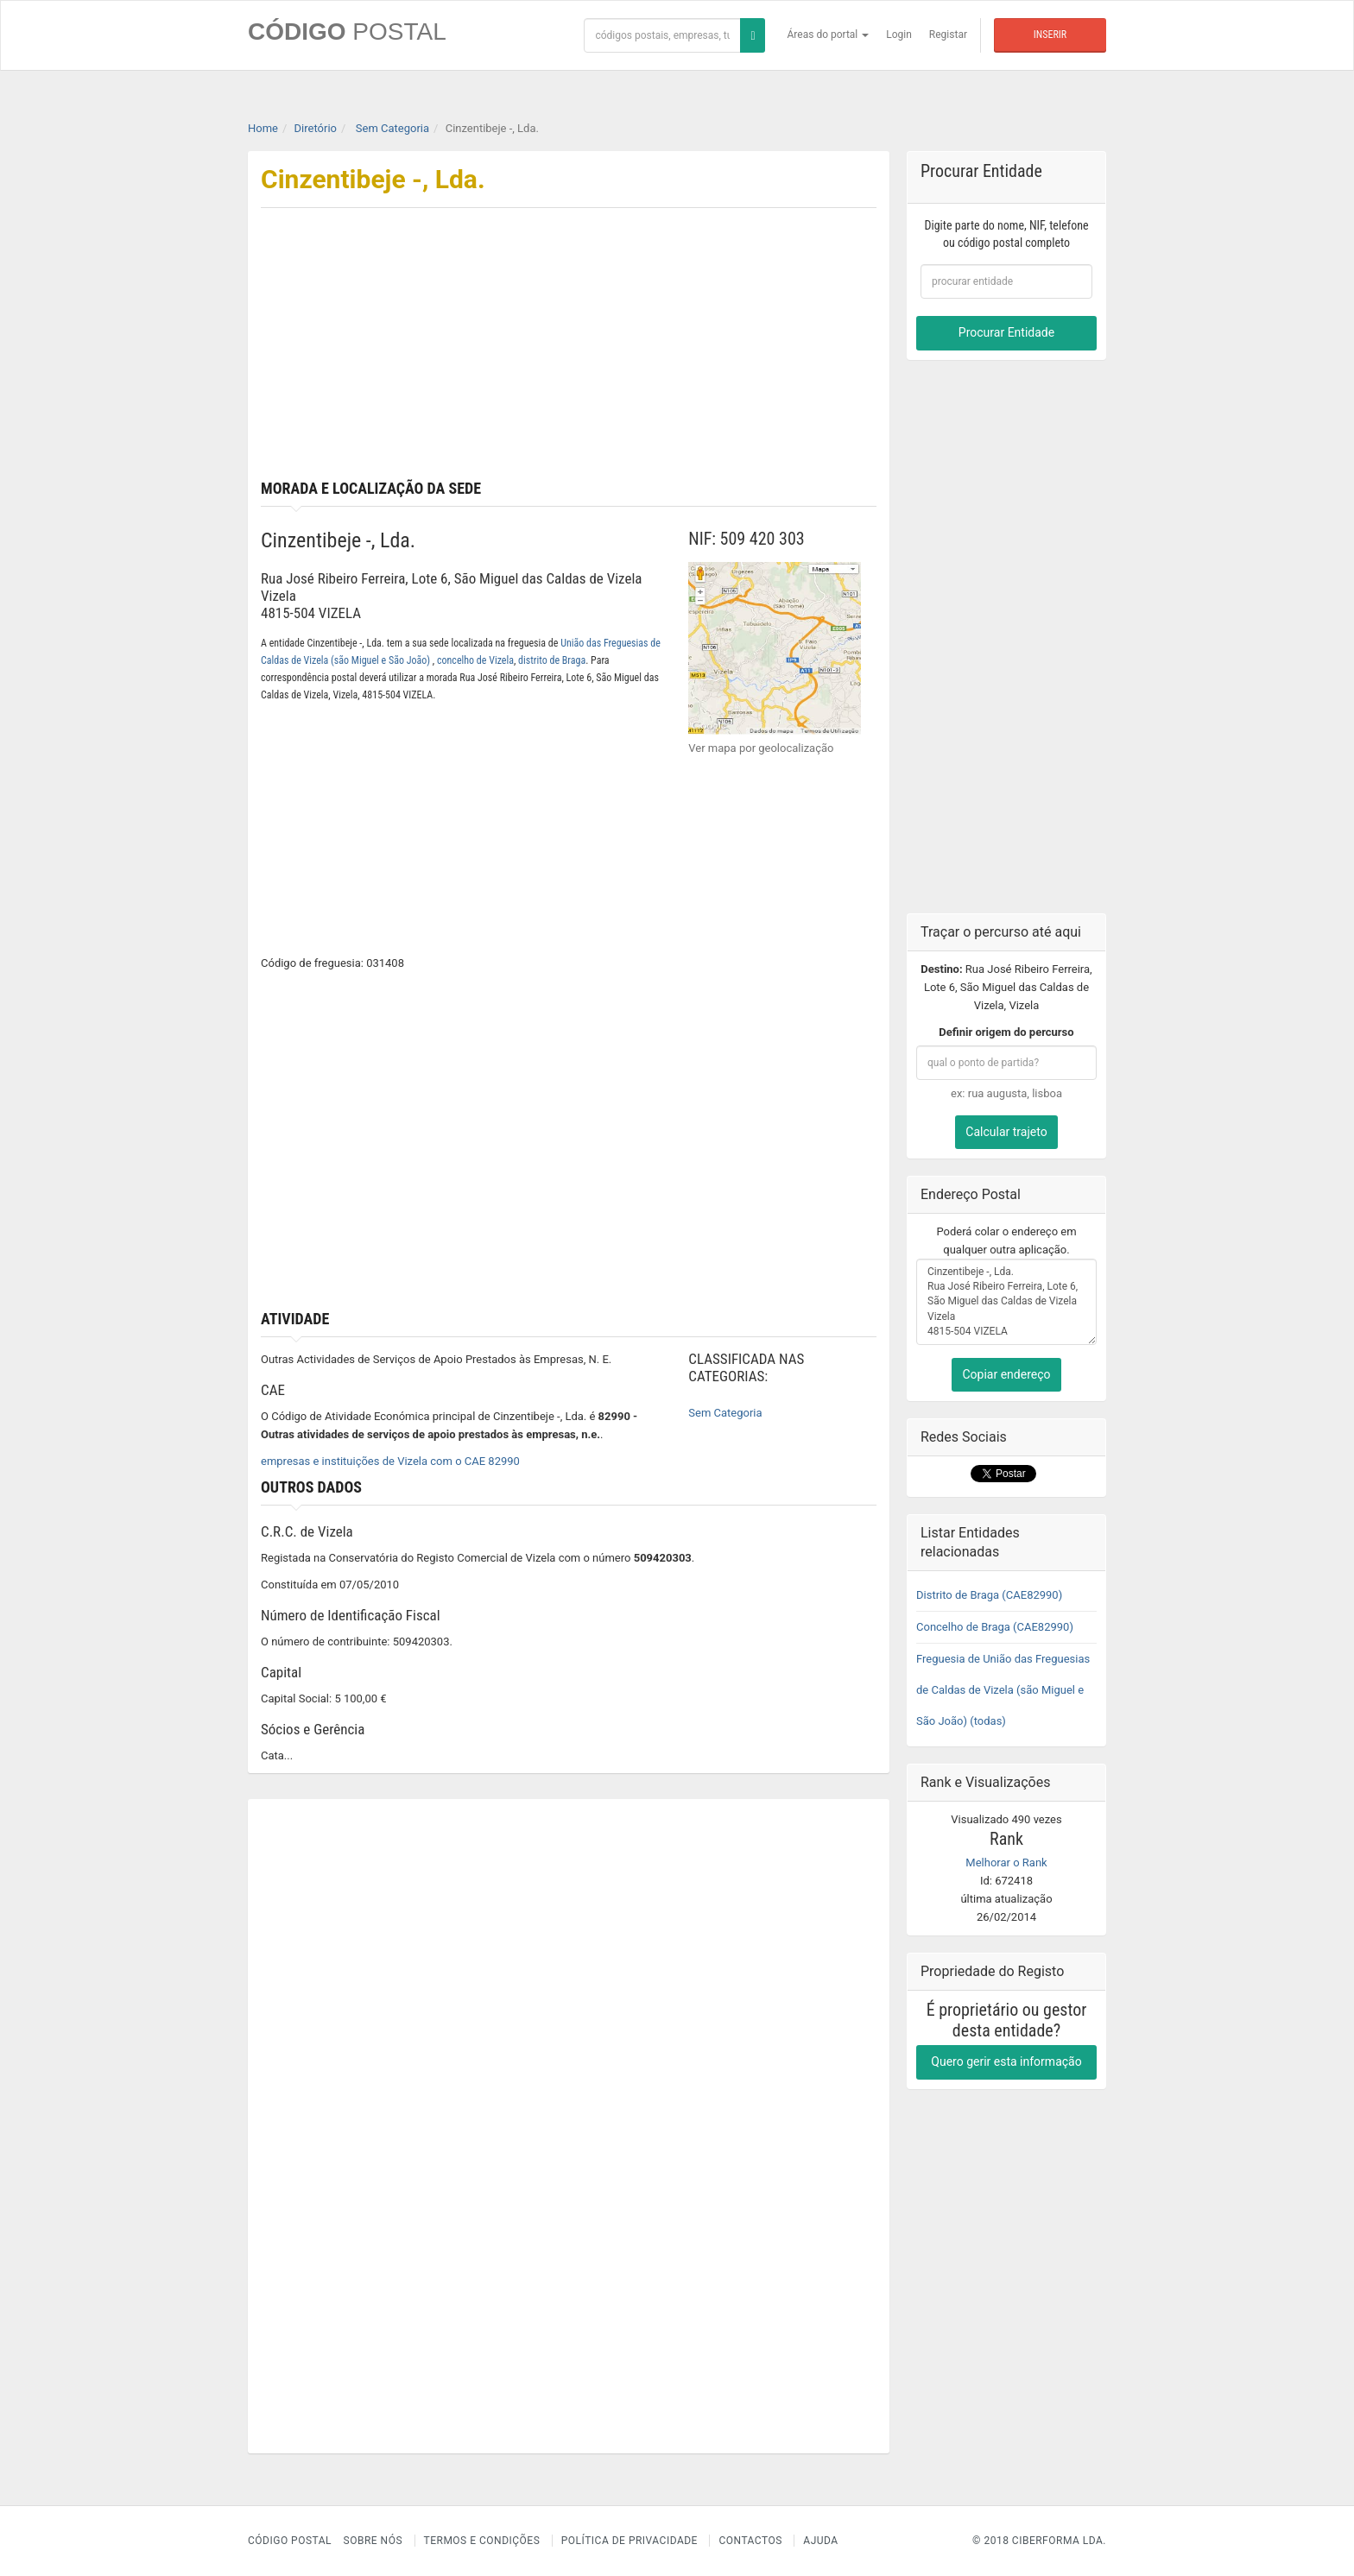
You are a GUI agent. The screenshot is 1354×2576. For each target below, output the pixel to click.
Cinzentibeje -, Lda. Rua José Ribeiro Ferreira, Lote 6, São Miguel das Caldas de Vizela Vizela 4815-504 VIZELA (1006, 1302)
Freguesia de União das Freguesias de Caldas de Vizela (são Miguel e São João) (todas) (1003, 1689)
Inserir (1050, 34)
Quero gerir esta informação (1006, 2061)
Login (899, 34)
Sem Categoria (725, 1412)
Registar (948, 34)
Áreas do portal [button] (829, 34)
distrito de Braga (551, 660)
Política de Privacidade (629, 2541)
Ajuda (820, 2541)
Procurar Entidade (1006, 332)
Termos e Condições (482, 2541)
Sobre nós (373, 2541)
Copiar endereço (1006, 1374)
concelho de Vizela (475, 660)
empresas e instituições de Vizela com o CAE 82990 (390, 1461)
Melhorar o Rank (1006, 1862)
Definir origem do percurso (1006, 1032)
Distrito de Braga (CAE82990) (989, 1594)
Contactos (749, 2541)
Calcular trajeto (1006, 1132)
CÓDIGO (347, 31)
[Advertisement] (729, 350)
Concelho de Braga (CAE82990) (994, 1626)
